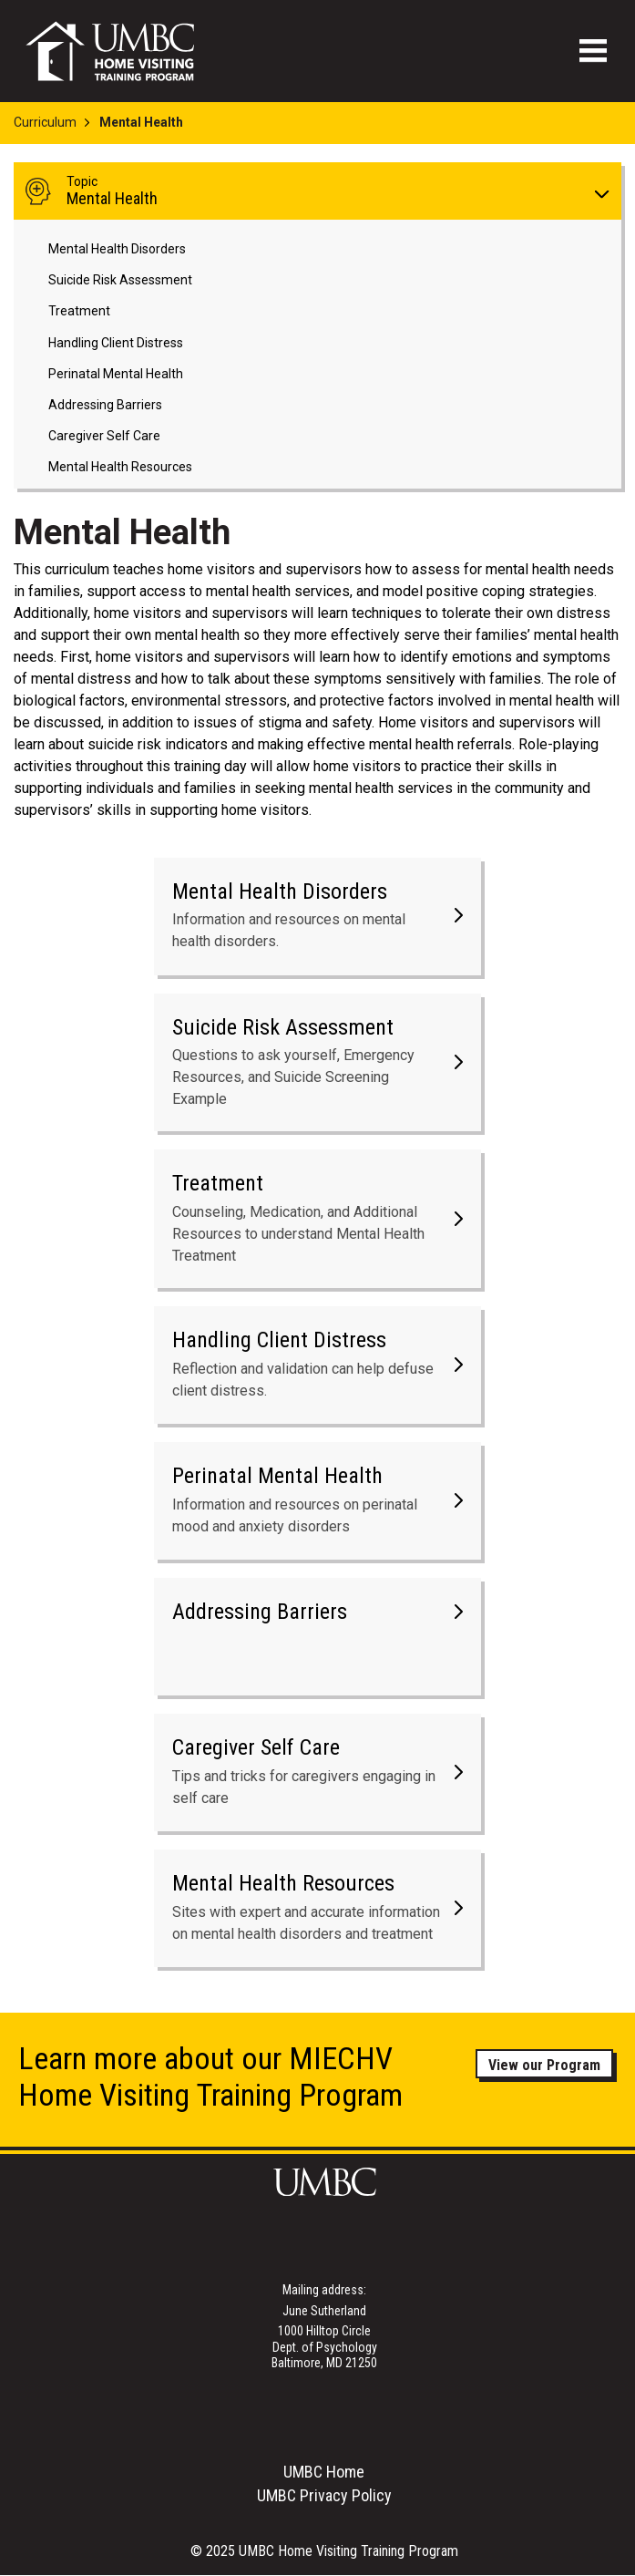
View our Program (544, 2065)
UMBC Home (323, 2471)
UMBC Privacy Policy (324, 2495)
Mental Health (327, 191)
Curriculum (45, 122)
